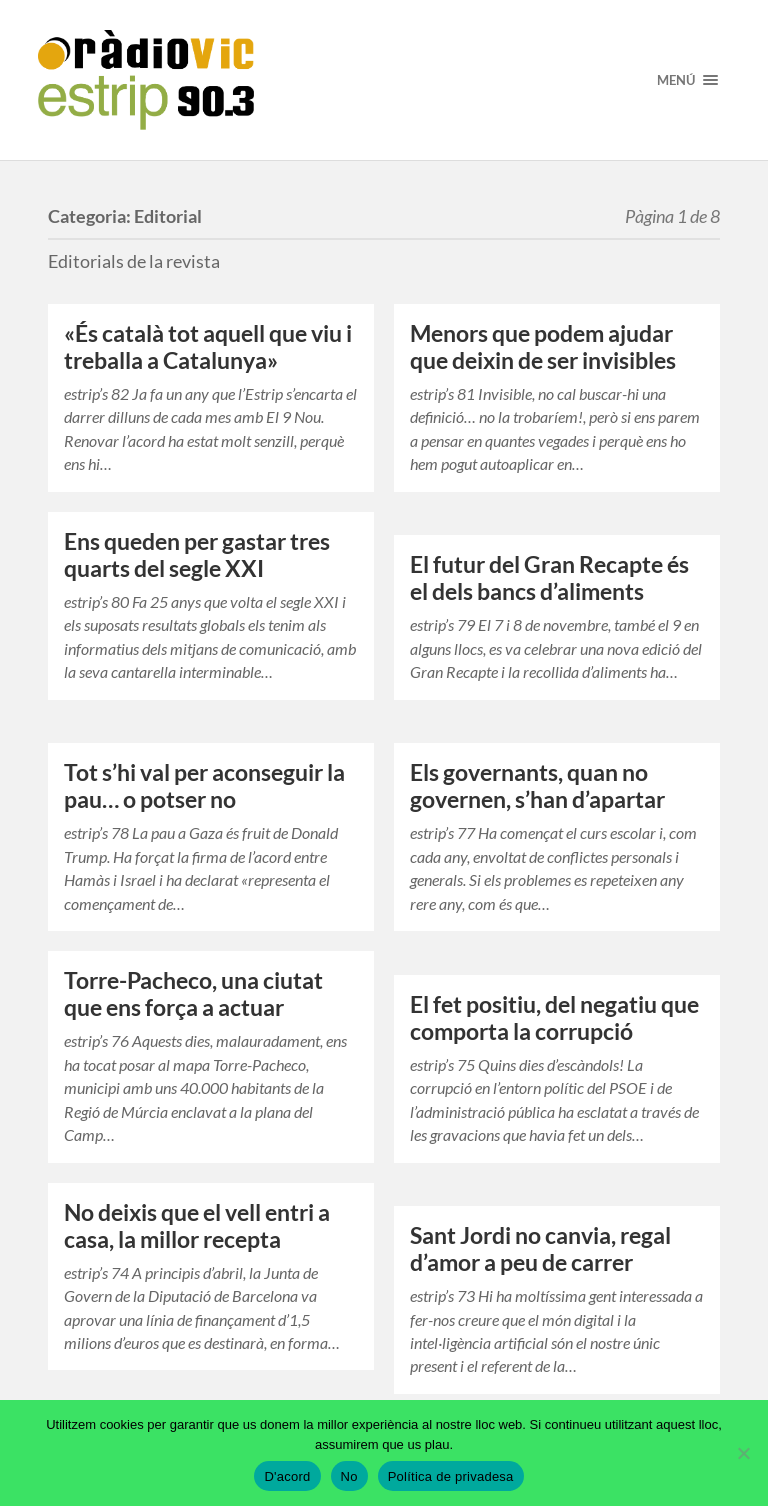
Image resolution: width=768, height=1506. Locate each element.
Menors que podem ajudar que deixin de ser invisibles (543, 347)
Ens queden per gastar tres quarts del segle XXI (197, 555)
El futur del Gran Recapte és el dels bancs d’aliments (549, 578)
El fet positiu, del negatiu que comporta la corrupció (554, 1018)
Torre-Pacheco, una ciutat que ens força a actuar (193, 994)
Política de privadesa (451, 1476)
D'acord (287, 1476)
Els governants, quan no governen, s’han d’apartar (537, 786)
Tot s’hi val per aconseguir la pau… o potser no (204, 786)
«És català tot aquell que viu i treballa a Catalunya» (208, 347)
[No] (743, 1453)
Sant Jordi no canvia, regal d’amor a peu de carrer (540, 1249)
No (349, 1476)
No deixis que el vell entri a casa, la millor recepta (197, 1226)
